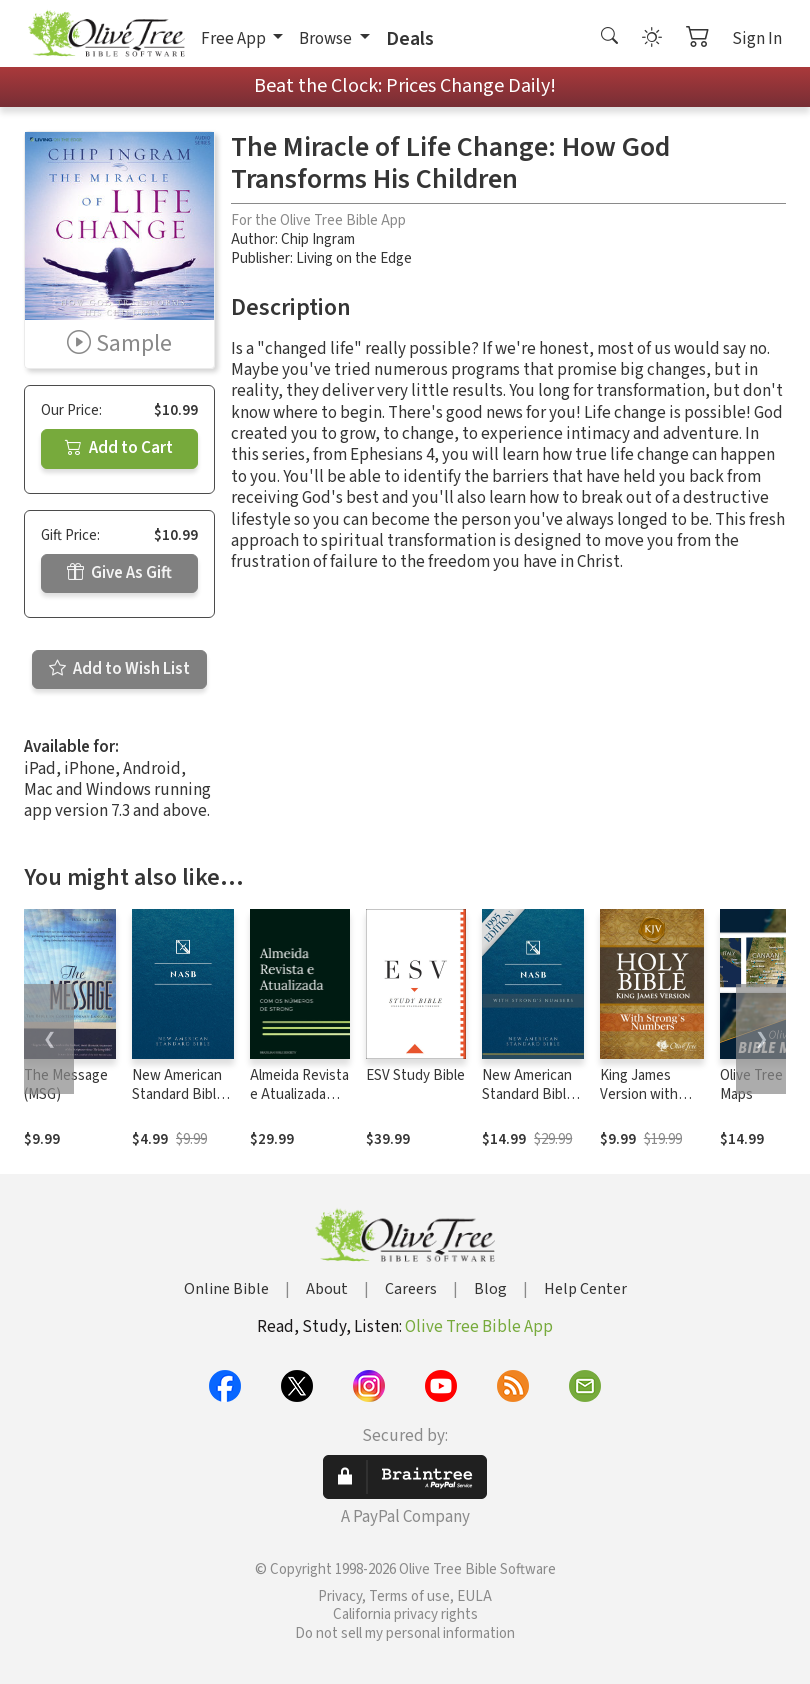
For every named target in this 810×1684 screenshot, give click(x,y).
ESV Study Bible (415, 1075)
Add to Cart (119, 448)
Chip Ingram (318, 239)
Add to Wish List (119, 669)
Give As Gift (119, 573)
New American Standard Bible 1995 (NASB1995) (178, 1104)
